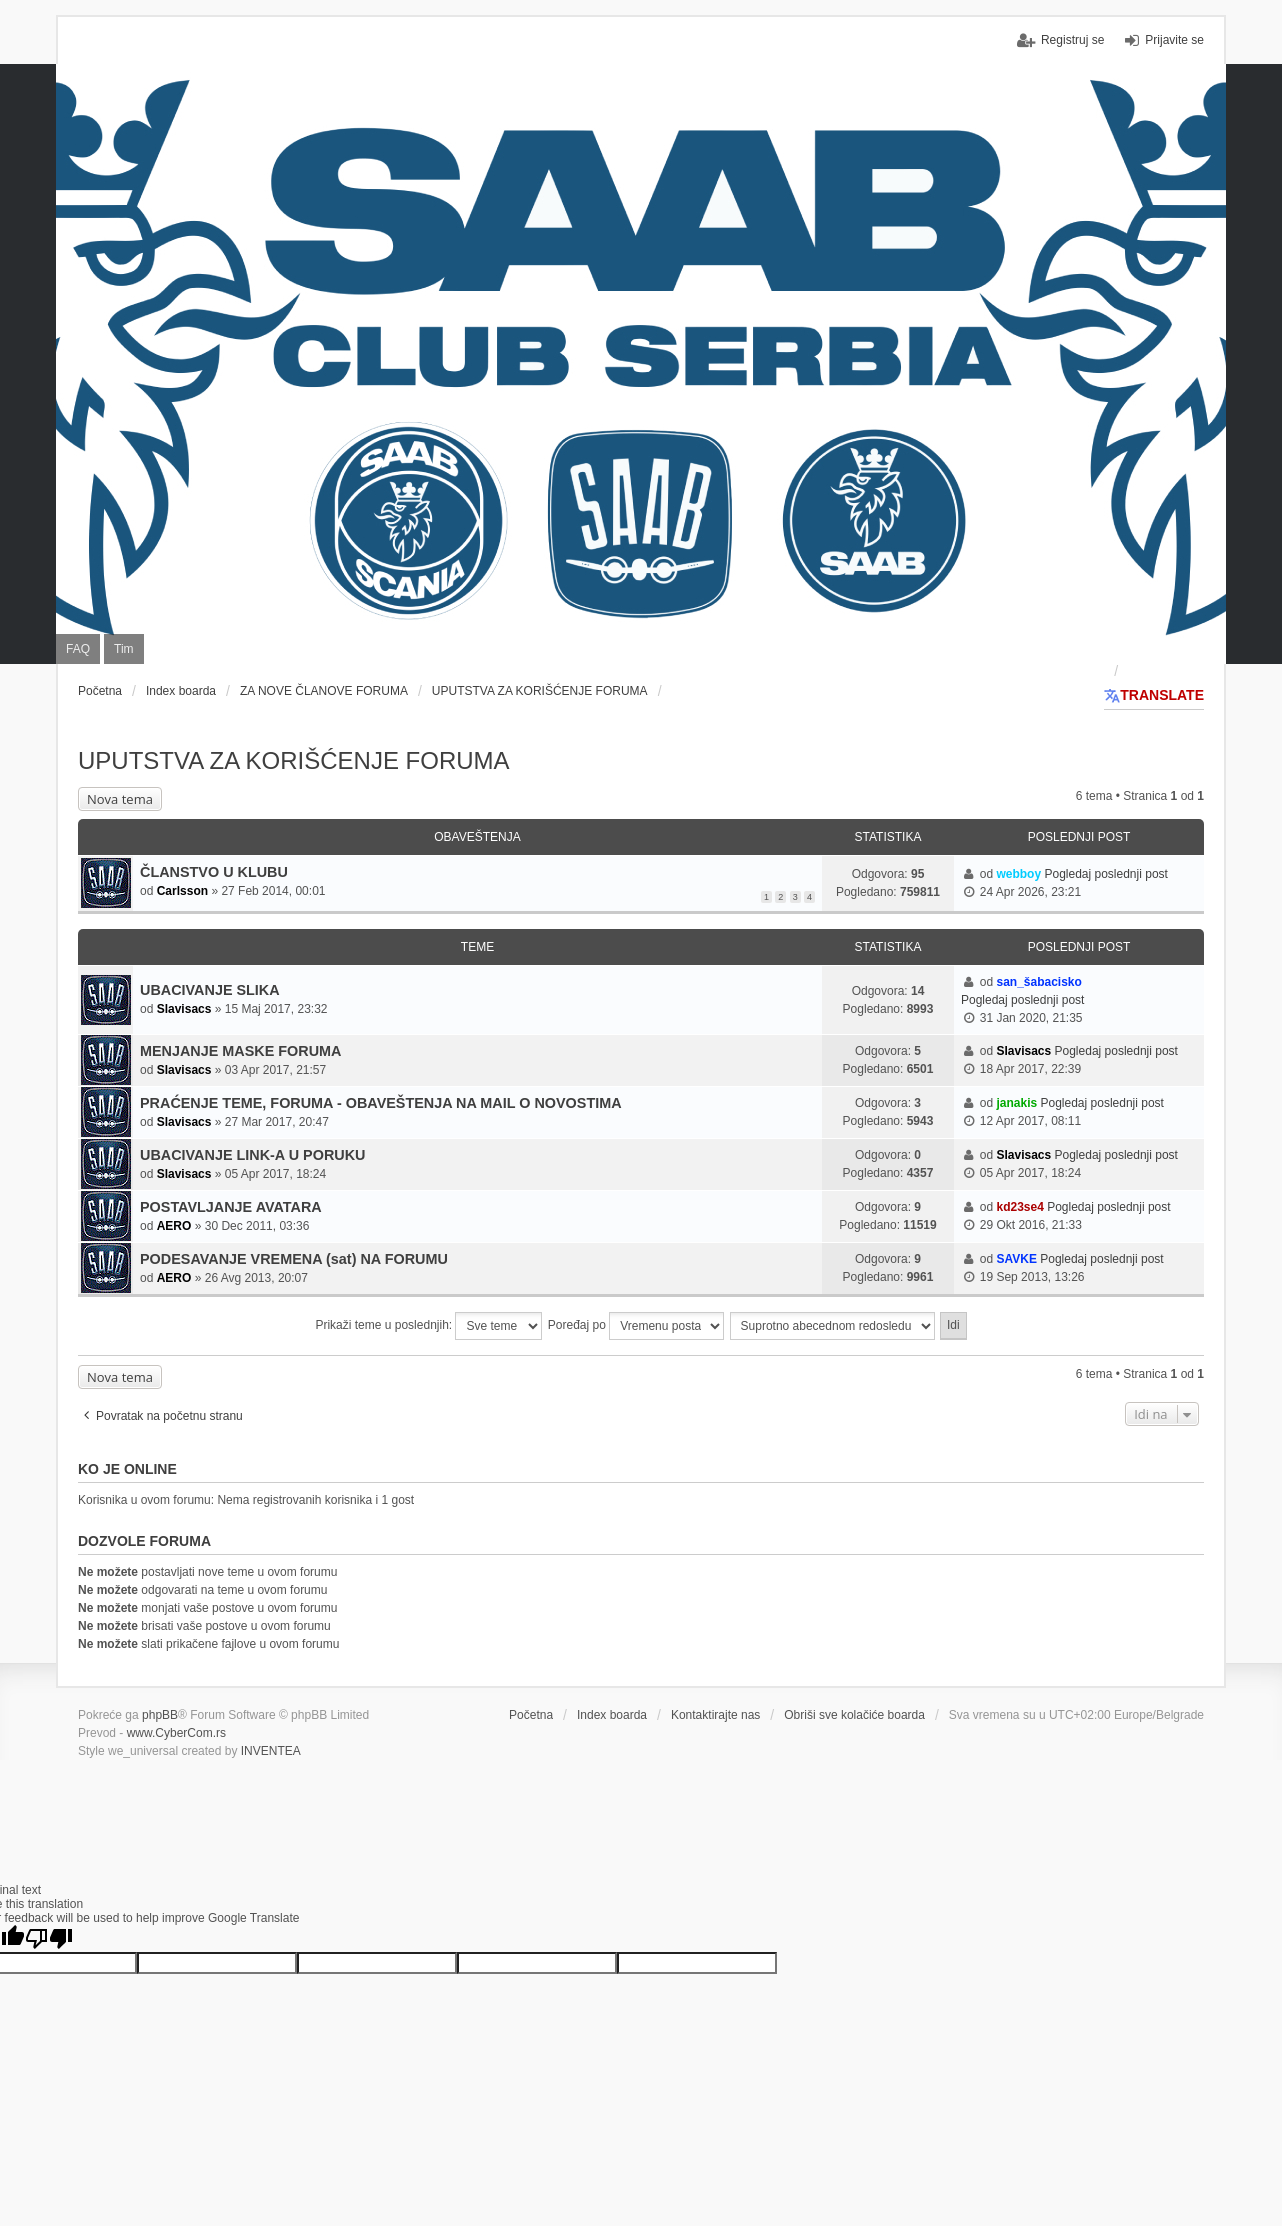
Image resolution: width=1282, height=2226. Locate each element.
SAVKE (1016, 1259)
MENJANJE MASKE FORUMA (240, 1051)
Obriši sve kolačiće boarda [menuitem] (854, 1715)
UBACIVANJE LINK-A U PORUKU (252, 1155)
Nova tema (120, 799)
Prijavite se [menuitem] (1174, 40)
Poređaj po (636, 1326)
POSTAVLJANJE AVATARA (231, 1207)
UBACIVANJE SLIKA (210, 990)
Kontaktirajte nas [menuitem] (715, 1715)
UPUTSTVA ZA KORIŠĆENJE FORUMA (294, 760)
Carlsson (182, 891)
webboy (1018, 874)
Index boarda (612, 1715)
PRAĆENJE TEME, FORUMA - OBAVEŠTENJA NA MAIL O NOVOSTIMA (381, 1103)
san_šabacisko (1038, 982)
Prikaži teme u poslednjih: (428, 1326)
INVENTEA (271, 1751)
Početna (531, 1715)
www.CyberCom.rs (176, 1733)
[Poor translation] (49, 1938)
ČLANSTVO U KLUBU (214, 872)
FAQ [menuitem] (78, 649)
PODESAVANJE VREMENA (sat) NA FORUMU (294, 1259)
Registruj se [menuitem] (1072, 40)
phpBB (160, 1715)
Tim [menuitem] (124, 649)
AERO (174, 1226)
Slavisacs (184, 1009)
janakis (1016, 1103)
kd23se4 (1019, 1207)
